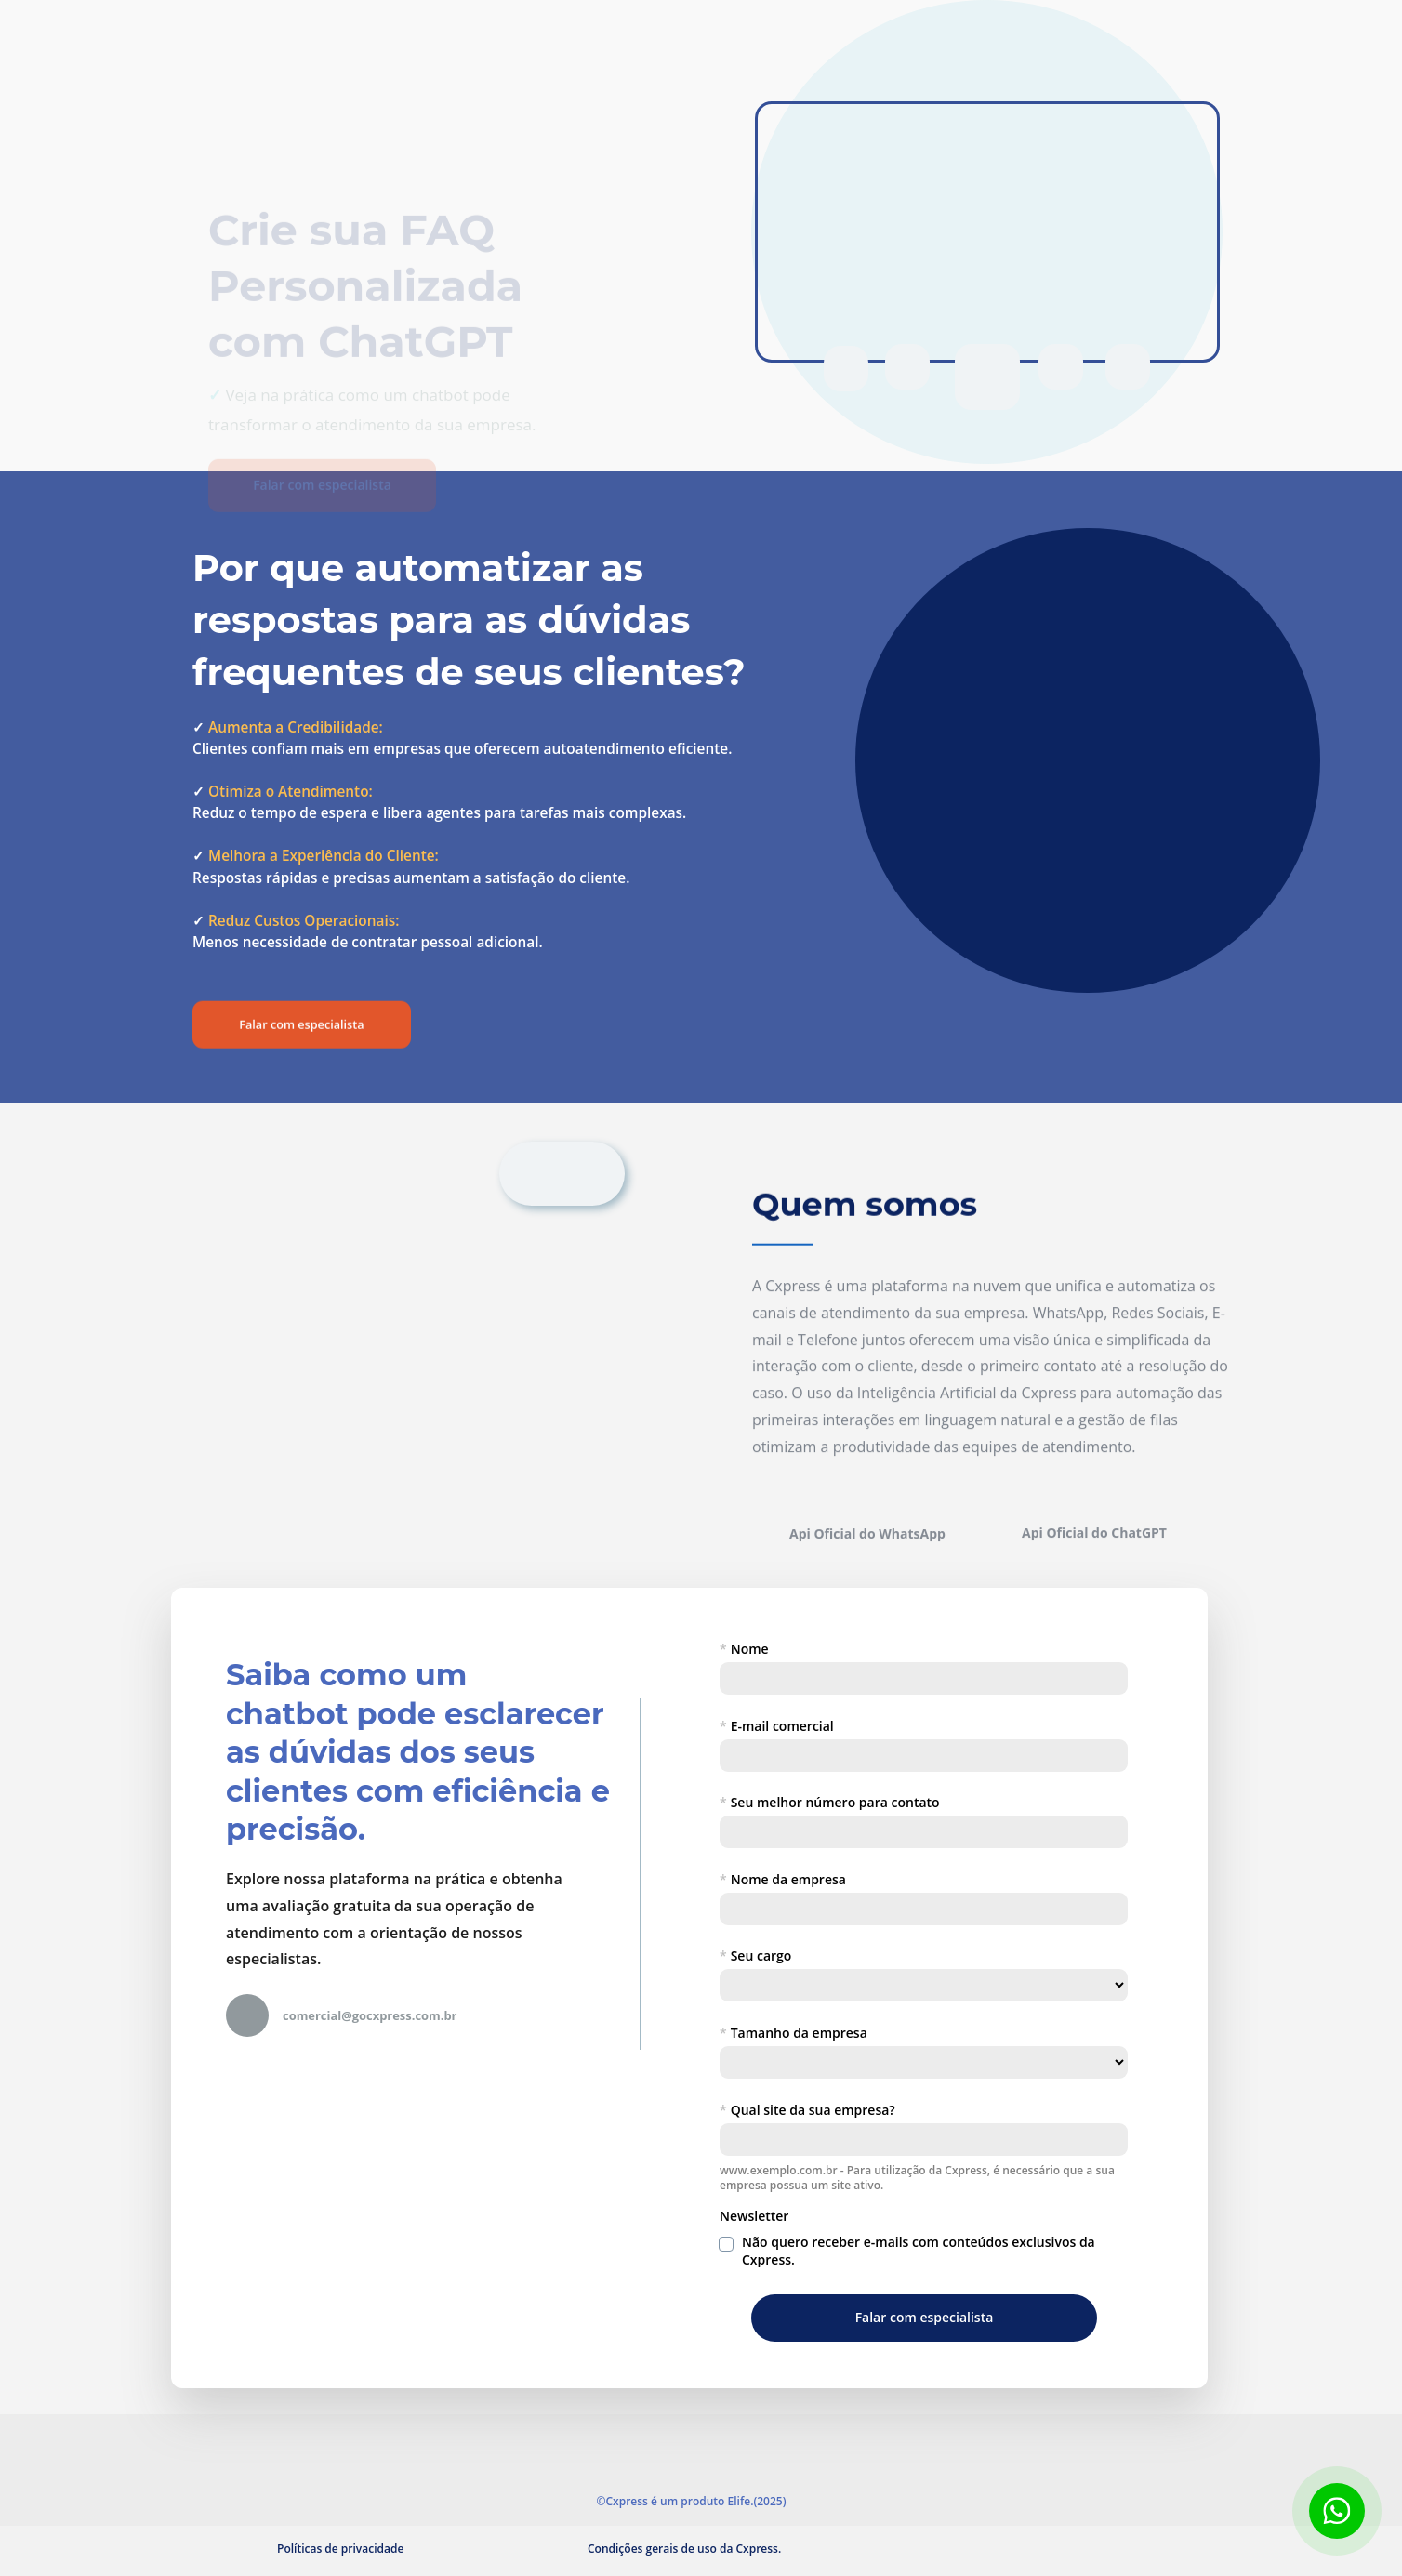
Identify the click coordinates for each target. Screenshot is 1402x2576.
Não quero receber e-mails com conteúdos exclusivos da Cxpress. (920, 2250)
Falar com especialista (323, 393)
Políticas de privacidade (340, 2548)
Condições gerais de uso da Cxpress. (684, 2548)
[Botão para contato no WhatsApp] (1337, 2511)
